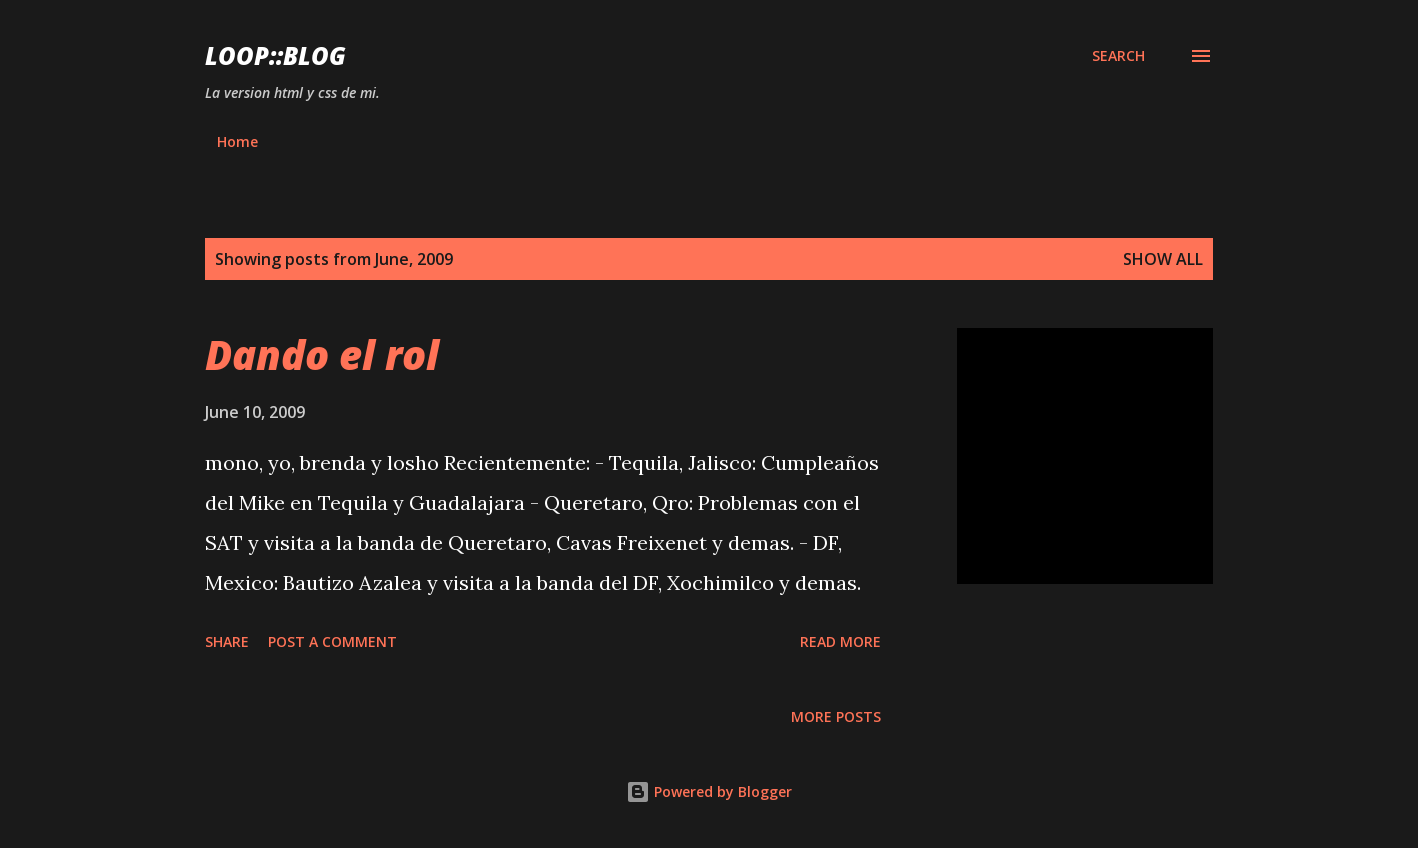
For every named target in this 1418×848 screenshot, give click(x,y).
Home (237, 141)
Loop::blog (275, 55)
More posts (836, 716)
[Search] (1118, 56)
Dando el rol (322, 354)
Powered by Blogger (709, 791)
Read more (840, 641)
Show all (1163, 259)
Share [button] (227, 641)
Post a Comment (332, 641)
